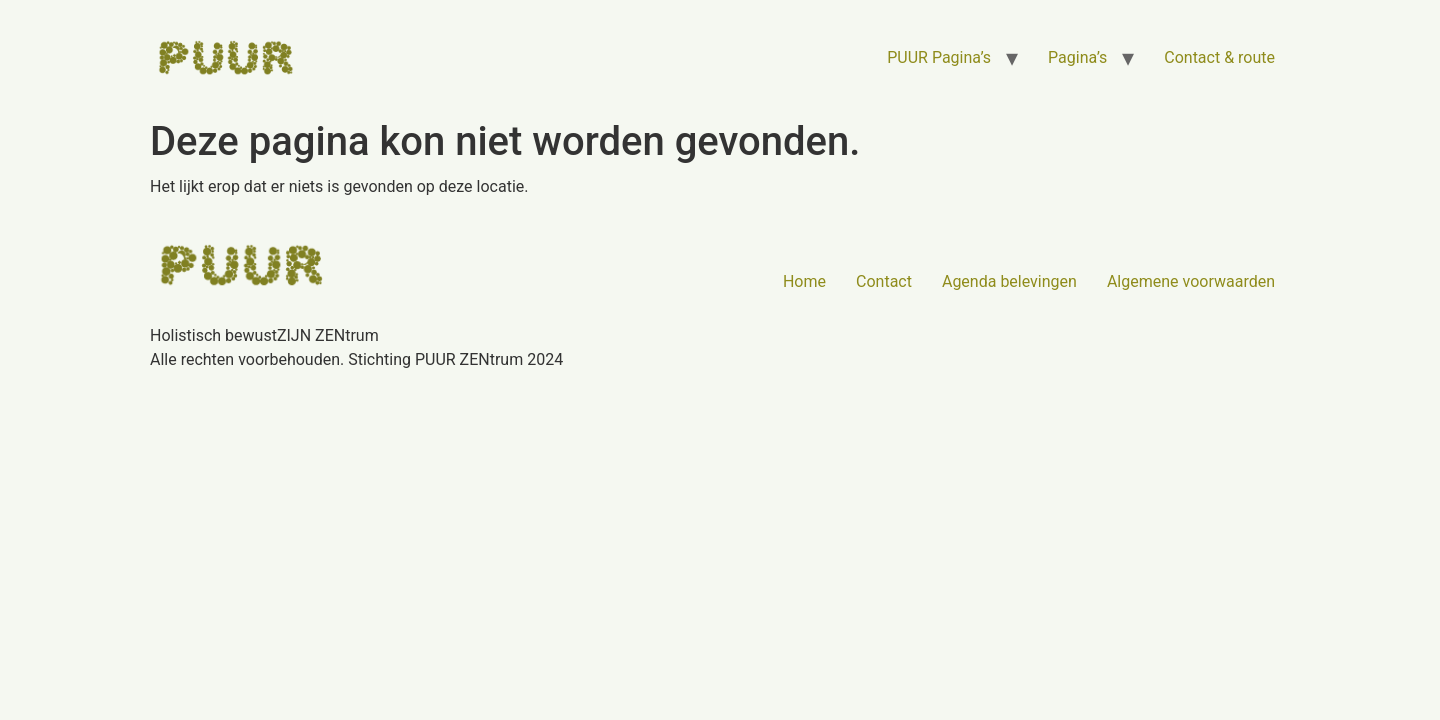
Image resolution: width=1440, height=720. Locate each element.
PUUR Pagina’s (939, 57)
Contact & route (1219, 57)
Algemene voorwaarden (1191, 281)
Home (804, 281)
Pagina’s (1077, 57)
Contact (884, 281)
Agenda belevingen (1009, 281)
